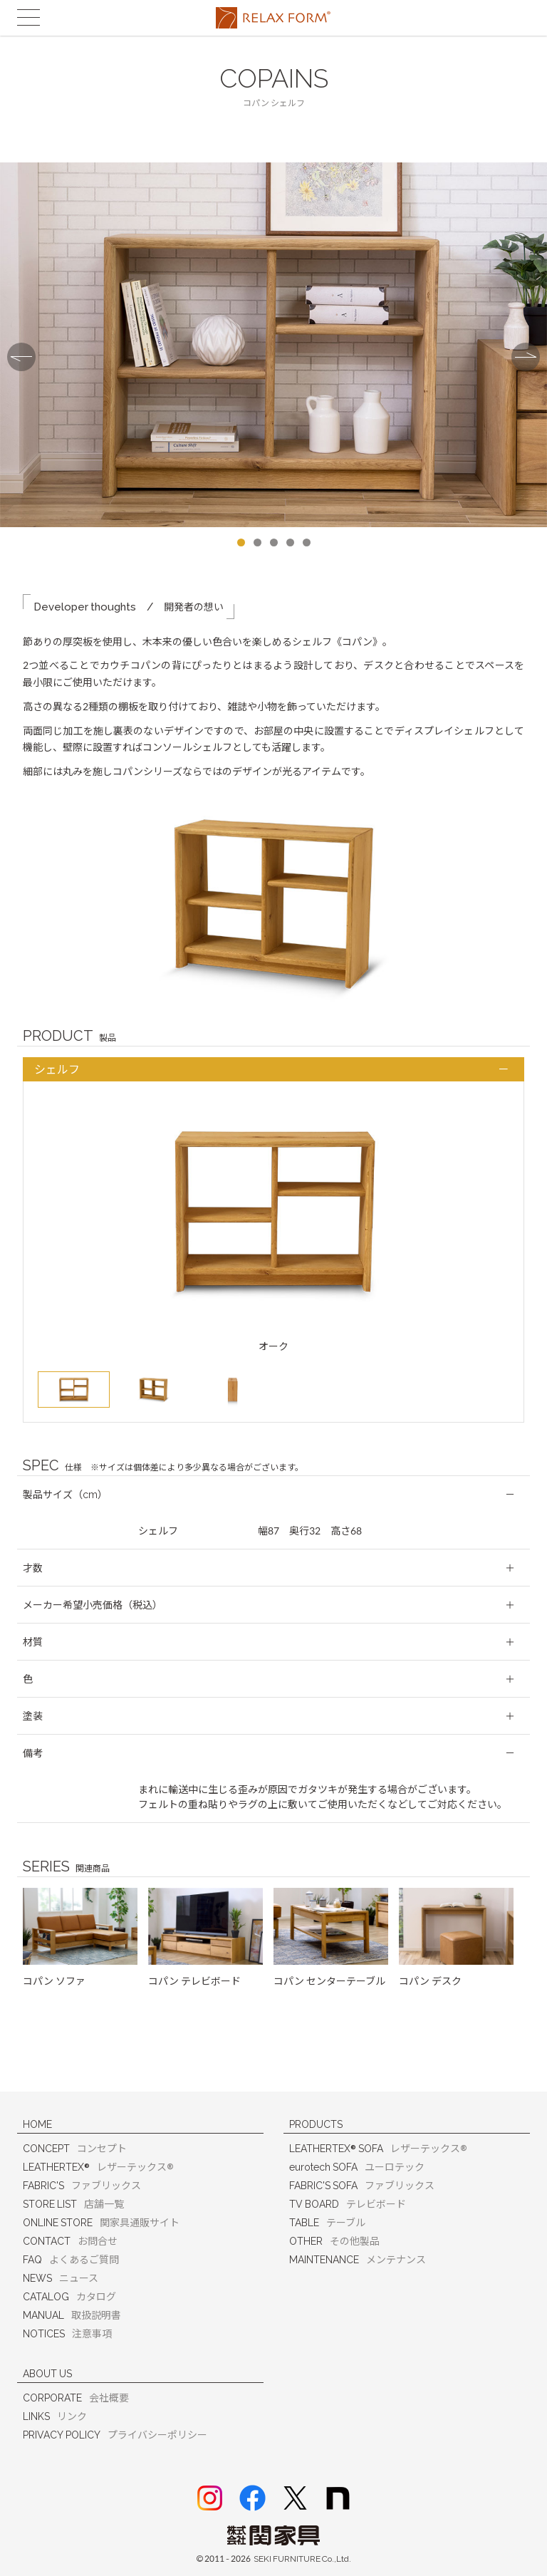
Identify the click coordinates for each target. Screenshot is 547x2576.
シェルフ (57, 1070)
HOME (37, 2124)
